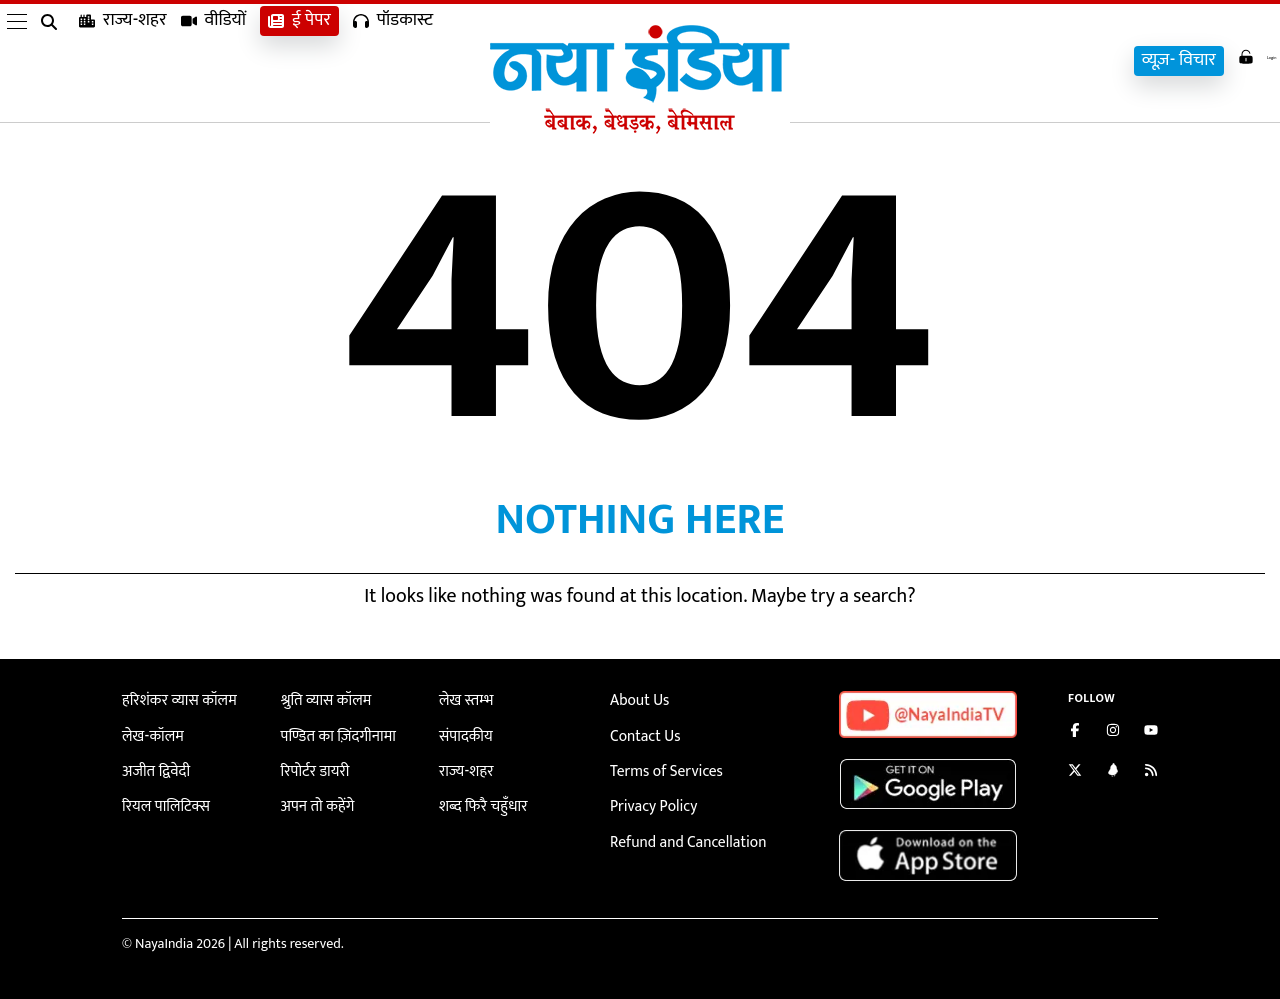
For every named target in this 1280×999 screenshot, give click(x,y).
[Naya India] (640, 129)
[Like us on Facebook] (1075, 732)
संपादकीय (463, 733)
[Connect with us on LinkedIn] (1113, 772)
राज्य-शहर (123, 60)
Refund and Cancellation (681, 833)
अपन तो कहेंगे (314, 800)
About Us (637, 699)
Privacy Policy (649, 800)
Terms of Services (661, 766)
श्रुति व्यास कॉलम (322, 699)
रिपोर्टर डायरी (312, 766)
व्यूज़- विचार (1150, 60)
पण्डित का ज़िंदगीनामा (333, 733)
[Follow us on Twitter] (1075, 772)
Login (1242, 58)
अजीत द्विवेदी (153, 766)
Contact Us (642, 733)
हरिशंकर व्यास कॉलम (174, 699)
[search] (53, 62)
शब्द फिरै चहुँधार (479, 800)
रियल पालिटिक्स (162, 800)
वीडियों (214, 60)
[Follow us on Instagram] (1113, 732)
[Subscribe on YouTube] (1151, 732)
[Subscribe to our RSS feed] (1151, 772)
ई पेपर (299, 60)
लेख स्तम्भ (463, 699)
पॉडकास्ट (393, 60)
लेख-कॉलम (150, 733)
